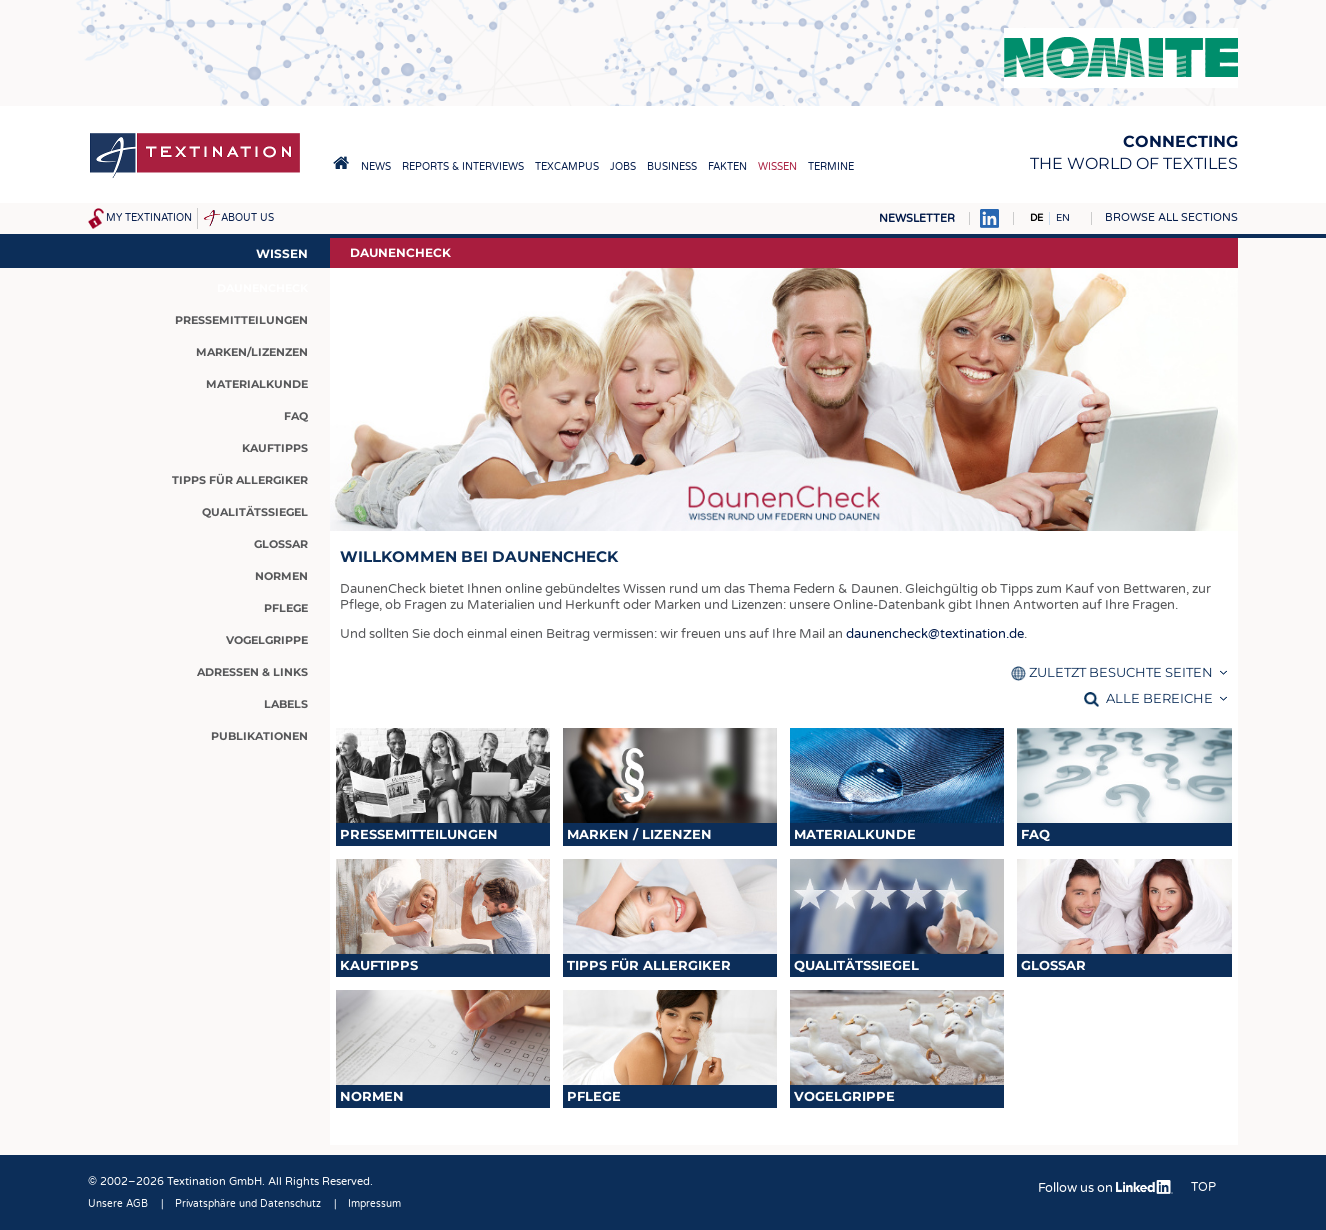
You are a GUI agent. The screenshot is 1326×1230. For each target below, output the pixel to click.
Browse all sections (1171, 217)
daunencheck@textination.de (935, 634)
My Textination (149, 218)
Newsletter (917, 218)
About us (247, 218)
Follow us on (1105, 1188)
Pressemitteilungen (419, 834)
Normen (372, 1096)
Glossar (1053, 965)
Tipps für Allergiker (649, 965)
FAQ (1035, 834)
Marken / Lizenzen (639, 834)
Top (1203, 1187)
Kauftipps (379, 965)
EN (1063, 218)
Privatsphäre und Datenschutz (248, 1204)
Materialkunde (855, 834)
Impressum (374, 1204)
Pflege (594, 1096)
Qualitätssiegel (856, 965)
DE (1036, 218)
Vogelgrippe (844, 1096)
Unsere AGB (118, 1204)
